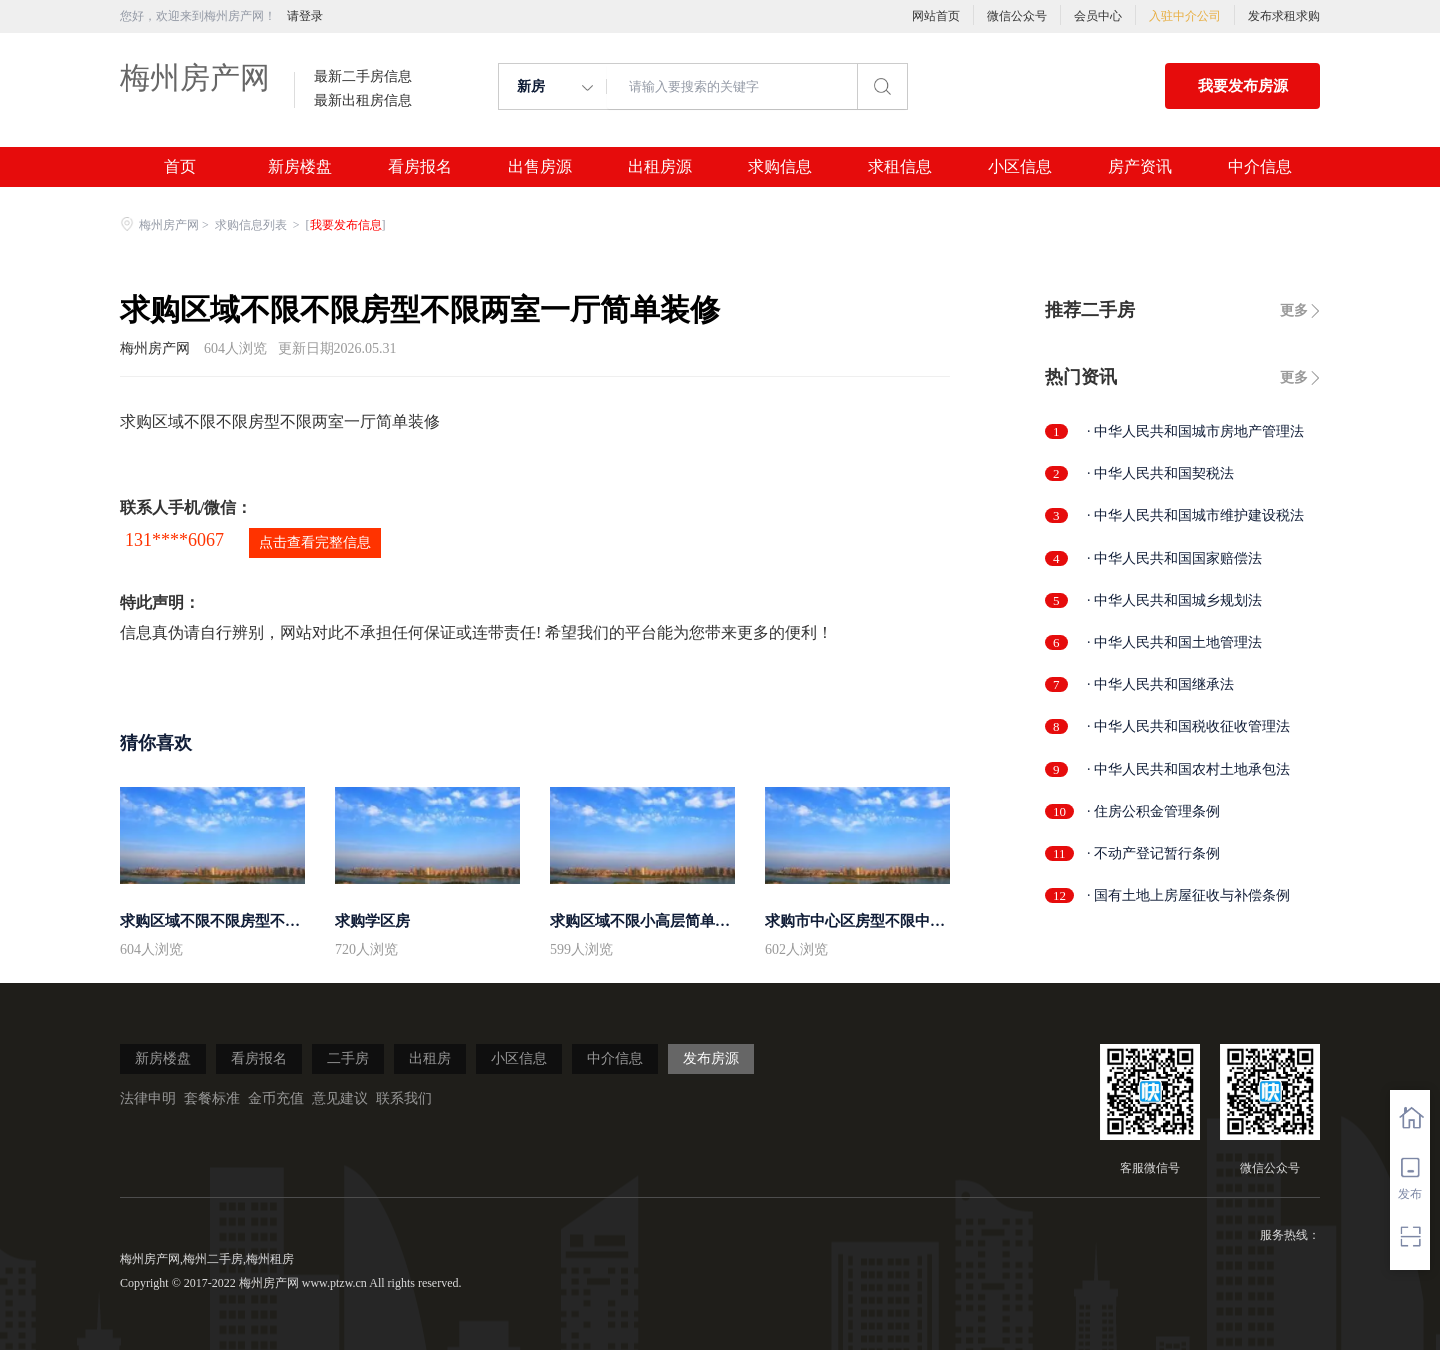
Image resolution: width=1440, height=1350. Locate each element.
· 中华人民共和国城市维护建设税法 (1195, 515)
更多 (1294, 310)
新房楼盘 (300, 167)
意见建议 (340, 1098)
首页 (180, 167)
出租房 (430, 1058)
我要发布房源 (1243, 86)
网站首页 (936, 16)
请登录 (305, 16)
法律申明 (148, 1098)
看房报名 (420, 167)
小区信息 (1020, 167)
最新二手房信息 (363, 77)
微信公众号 (1017, 16)
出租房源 (660, 167)
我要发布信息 (346, 225)
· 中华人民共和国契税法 (1160, 473)
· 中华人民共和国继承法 (1160, 684)
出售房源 (540, 167)
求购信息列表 (252, 225)
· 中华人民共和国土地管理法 (1174, 642)
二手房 (348, 1058)
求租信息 (900, 167)
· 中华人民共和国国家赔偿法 (1174, 558)
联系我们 (404, 1098)
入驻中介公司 (1185, 16)
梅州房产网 (195, 77)
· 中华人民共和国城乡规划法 (1174, 600)
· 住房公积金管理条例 (1153, 811)
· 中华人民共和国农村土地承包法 (1188, 769)
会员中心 (1098, 16)
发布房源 (711, 1058)
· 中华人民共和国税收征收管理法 (1188, 726)
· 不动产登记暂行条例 (1153, 853)
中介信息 (1260, 167)
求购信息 (780, 167)
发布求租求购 (1284, 16)
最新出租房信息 (363, 101)
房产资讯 (1140, 167)
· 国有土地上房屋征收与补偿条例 (1188, 895)
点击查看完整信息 (315, 542)
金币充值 (276, 1098)
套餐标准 (212, 1098)
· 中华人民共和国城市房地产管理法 (1195, 431)
